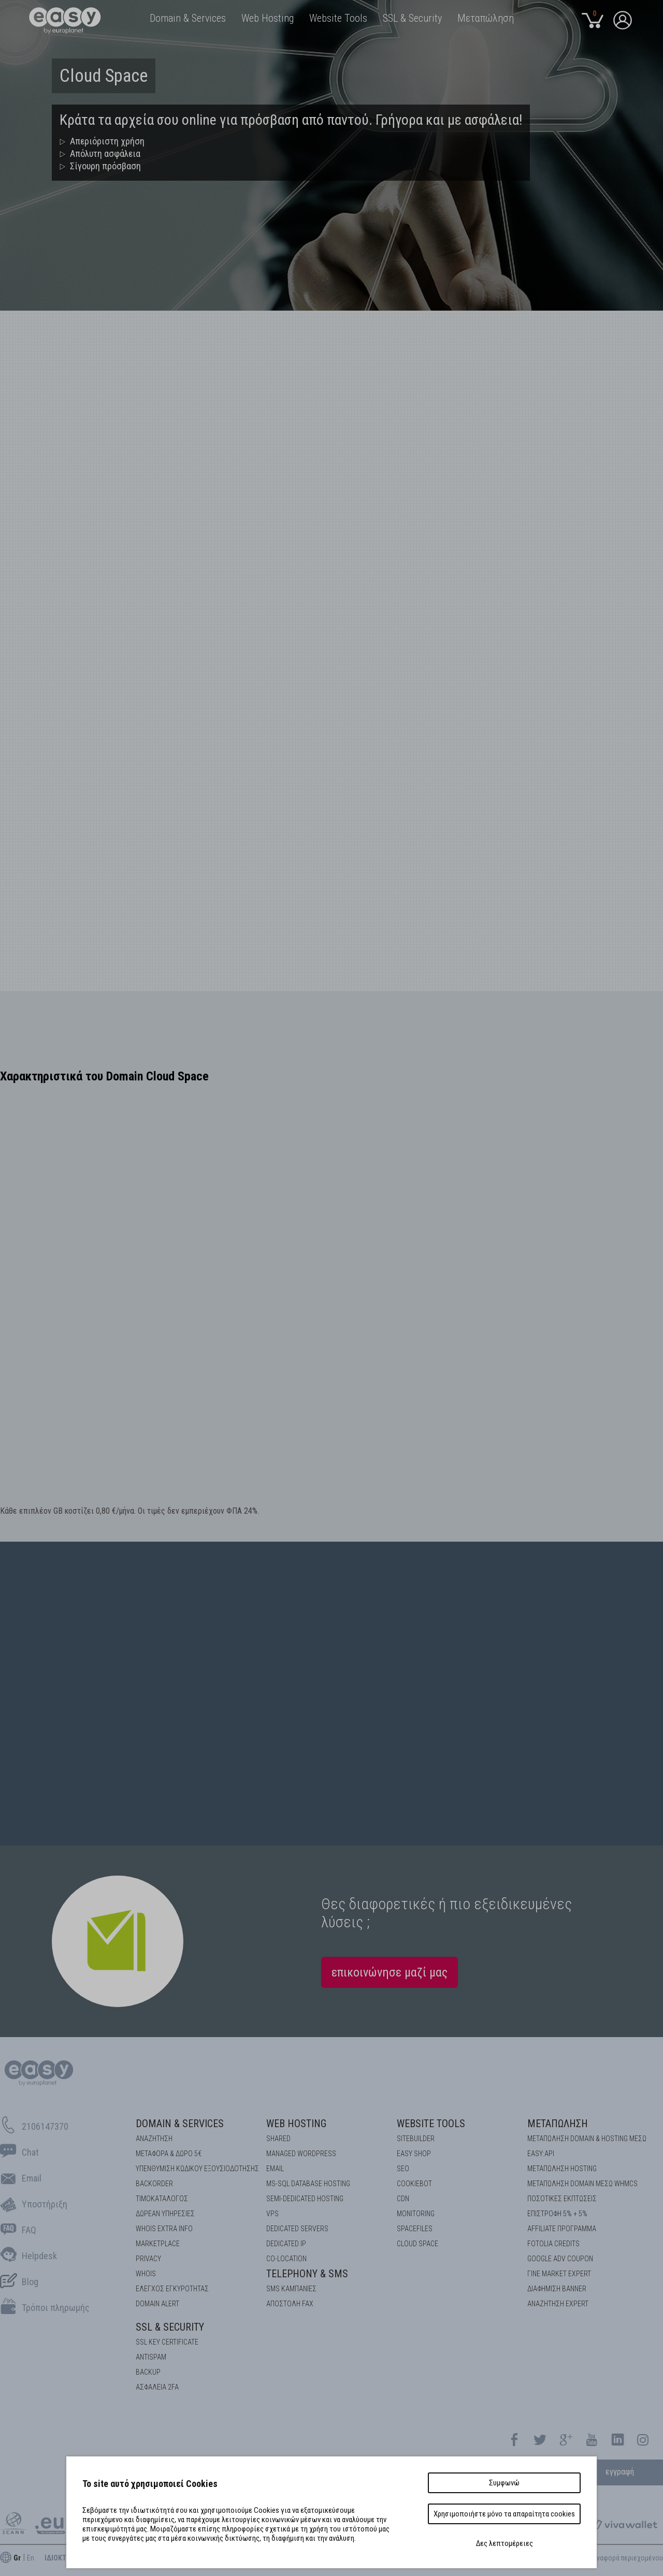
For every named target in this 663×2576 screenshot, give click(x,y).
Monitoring (416, 2213)
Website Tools (431, 2123)
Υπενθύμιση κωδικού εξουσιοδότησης (197, 2168)
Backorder (154, 2183)
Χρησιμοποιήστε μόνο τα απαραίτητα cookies (504, 2514)
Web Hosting (296, 2123)
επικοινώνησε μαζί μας (390, 1972)
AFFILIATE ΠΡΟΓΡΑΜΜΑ (561, 2228)
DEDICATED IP (286, 2244)
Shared (278, 2138)
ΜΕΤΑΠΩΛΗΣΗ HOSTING (562, 2168)
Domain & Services (180, 2123)
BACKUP (148, 2372)
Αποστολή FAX (289, 2304)
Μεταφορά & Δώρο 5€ (168, 2153)
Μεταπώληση (557, 2123)
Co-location (286, 2259)
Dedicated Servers (297, 2228)
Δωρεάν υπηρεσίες (165, 2213)
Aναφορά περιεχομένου (627, 2558)
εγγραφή (620, 2472)
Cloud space (417, 2244)
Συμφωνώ (504, 2482)
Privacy (148, 2259)
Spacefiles (415, 2228)
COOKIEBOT (414, 2183)
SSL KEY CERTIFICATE (167, 2342)
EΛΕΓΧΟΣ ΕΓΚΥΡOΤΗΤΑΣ (172, 2289)
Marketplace (158, 2244)
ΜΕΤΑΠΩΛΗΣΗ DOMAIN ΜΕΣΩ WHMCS (582, 2183)
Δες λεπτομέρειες (504, 2543)
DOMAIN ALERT (157, 2304)
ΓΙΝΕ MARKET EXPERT (559, 2274)
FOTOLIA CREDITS (553, 2244)
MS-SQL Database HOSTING (308, 2183)
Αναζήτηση (154, 2138)
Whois (146, 2274)
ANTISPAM (151, 2357)
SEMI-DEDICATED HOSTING (304, 2198)
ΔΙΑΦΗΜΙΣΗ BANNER (556, 2289)
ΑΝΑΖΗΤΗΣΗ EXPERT (557, 2304)
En (30, 2558)
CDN (403, 2198)
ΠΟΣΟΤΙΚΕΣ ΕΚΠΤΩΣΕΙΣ (562, 2198)
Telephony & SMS (307, 2273)
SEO (403, 2168)
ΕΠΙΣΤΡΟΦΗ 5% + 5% (557, 2213)
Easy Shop (414, 2153)
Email (275, 2168)
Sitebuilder (416, 2138)
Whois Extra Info (164, 2228)
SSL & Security (170, 2327)
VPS (272, 2213)
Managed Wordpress (301, 2153)
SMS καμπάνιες (291, 2289)
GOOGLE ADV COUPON (560, 2259)
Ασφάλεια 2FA (157, 2387)
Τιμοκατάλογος (162, 2198)
